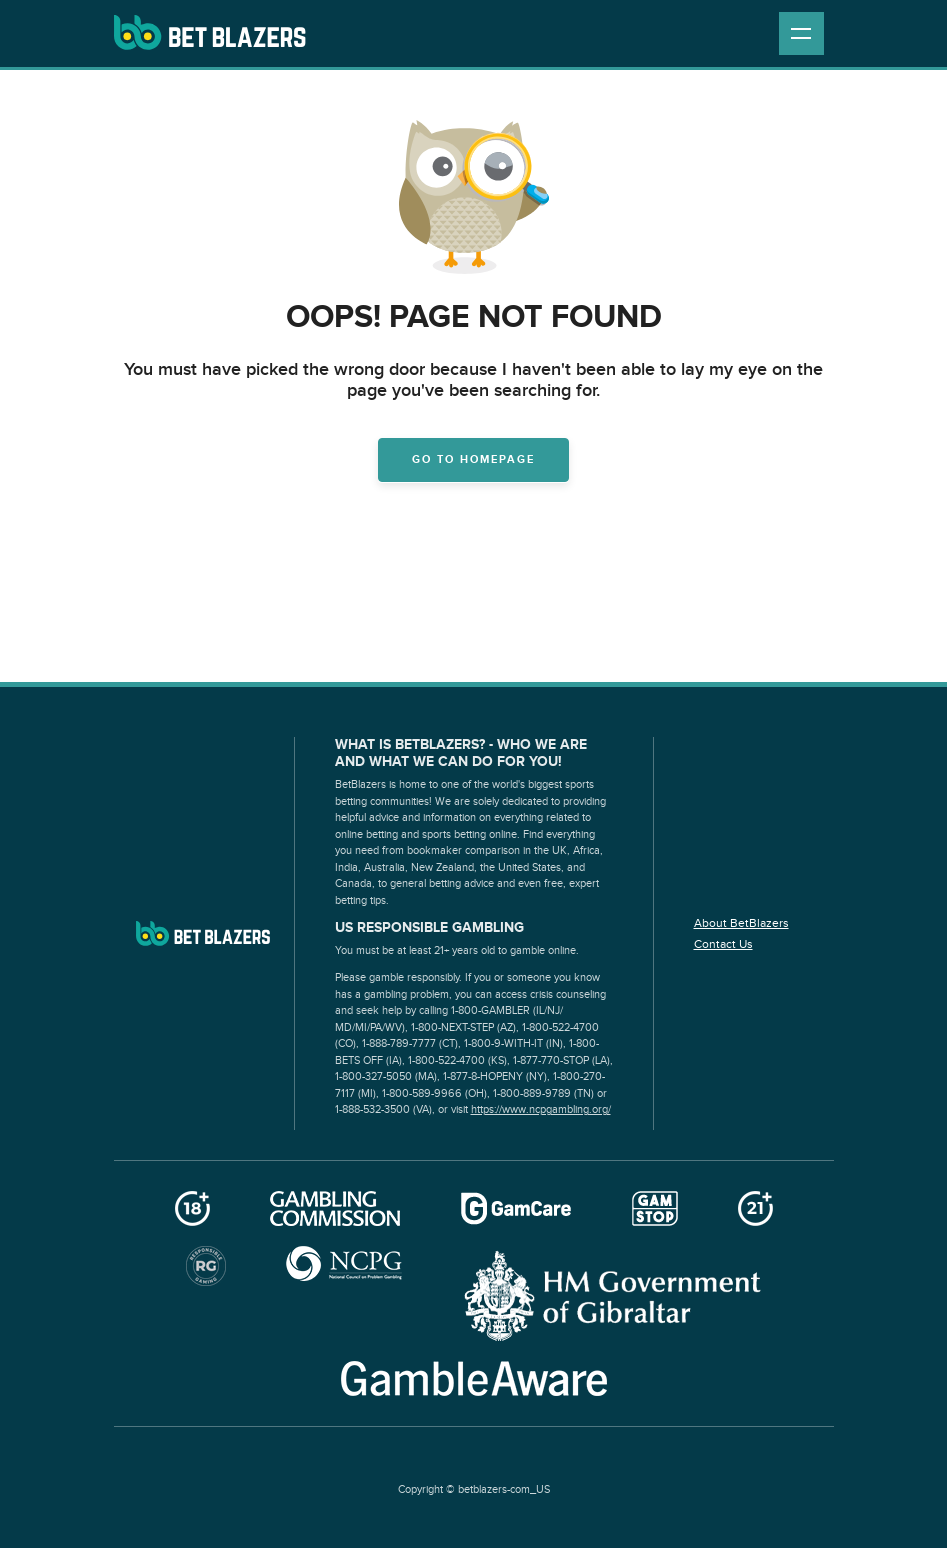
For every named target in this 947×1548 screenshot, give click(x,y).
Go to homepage (473, 459)
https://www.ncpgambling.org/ (541, 1109)
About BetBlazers (741, 923)
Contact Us (723, 944)
